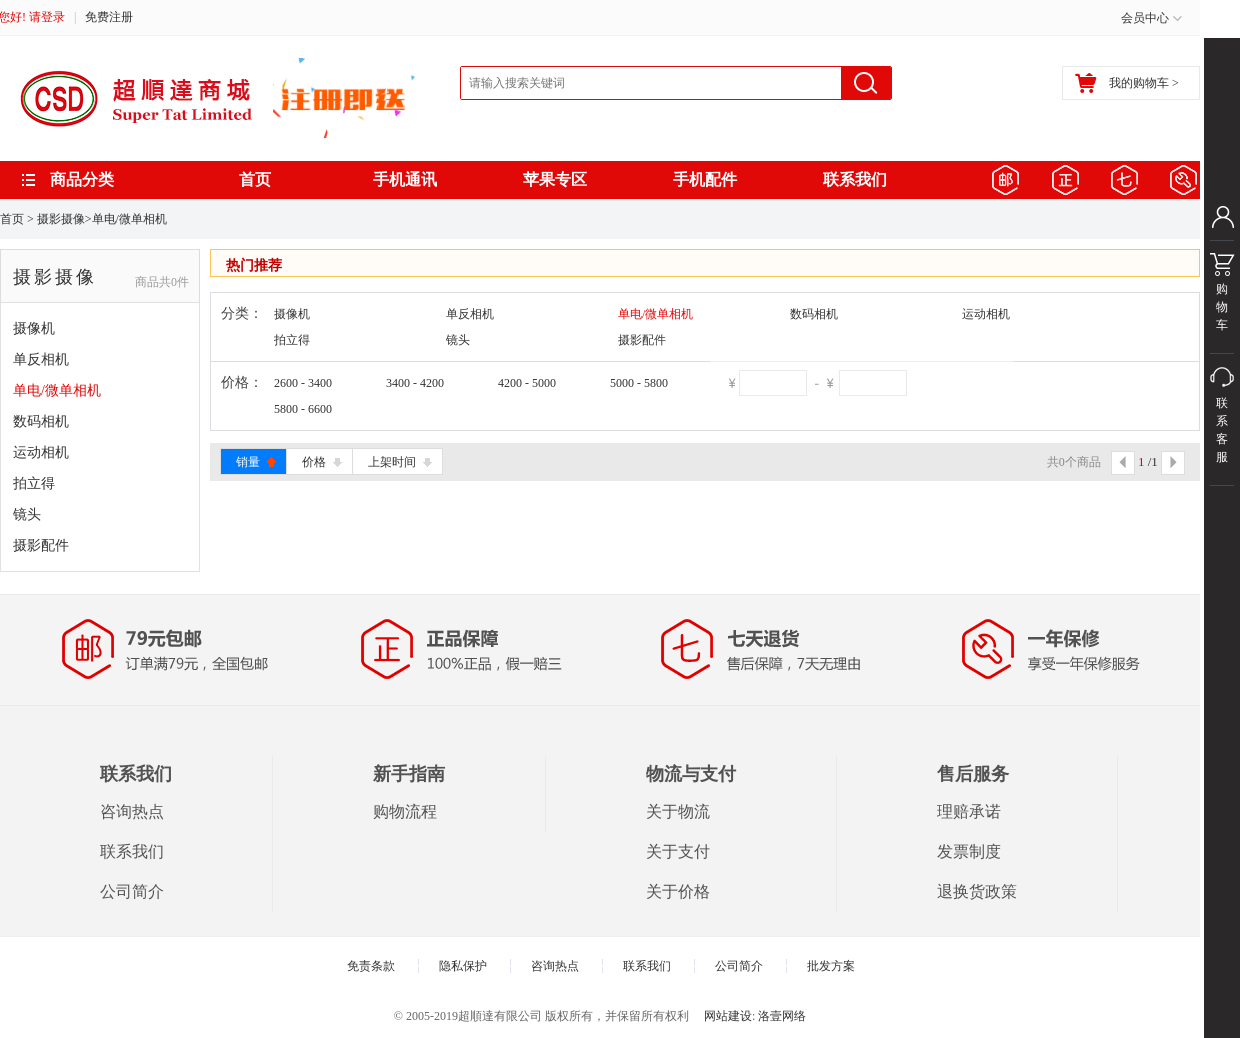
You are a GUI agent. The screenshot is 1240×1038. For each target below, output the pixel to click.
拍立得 (34, 483)
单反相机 (41, 359)
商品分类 (82, 179)
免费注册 (109, 17)
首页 (255, 179)
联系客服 (1222, 441)
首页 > (17, 219)
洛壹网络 (782, 1016)
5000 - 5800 (639, 383)
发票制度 (969, 851)
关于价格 (678, 891)
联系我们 (855, 179)
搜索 (866, 83)
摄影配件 (41, 545)
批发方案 (831, 966)
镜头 (27, 514)
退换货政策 (977, 891)
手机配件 (705, 179)
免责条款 (371, 966)
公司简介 (132, 891)
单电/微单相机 (129, 219)
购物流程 (405, 811)
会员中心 (1145, 18)
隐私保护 (463, 966)
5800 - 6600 (303, 409)
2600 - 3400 (303, 383)
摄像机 (34, 328)
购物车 (1222, 297)
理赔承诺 (969, 811)
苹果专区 (555, 179)
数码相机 (41, 421)
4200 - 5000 (527, 383)
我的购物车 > (1127, 83)
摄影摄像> (64, 219)
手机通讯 (405, 179)
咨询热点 (132, 811)
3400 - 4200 (415, 383)
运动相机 (41, 452)
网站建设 (728, 1016)
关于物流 (678, 811)
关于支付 (678, 851)
